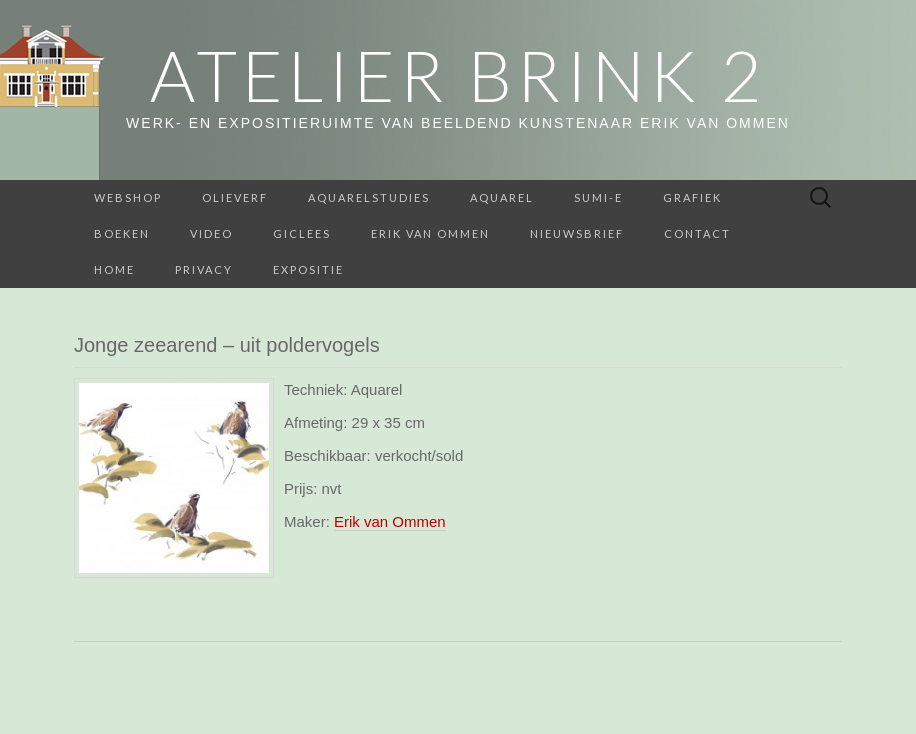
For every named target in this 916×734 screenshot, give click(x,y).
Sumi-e (598, 197)
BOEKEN (122, 233)
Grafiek (692, 197)
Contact (697, 233)
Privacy (204, 269)
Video (211, 233)
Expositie (308, 269)
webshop (128, 197)
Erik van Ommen (430, 233)
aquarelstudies (369, 197)
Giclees (302, 233)
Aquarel (502, 197)
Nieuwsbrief (577, 233)
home (114, 269)
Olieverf (235, 197)
